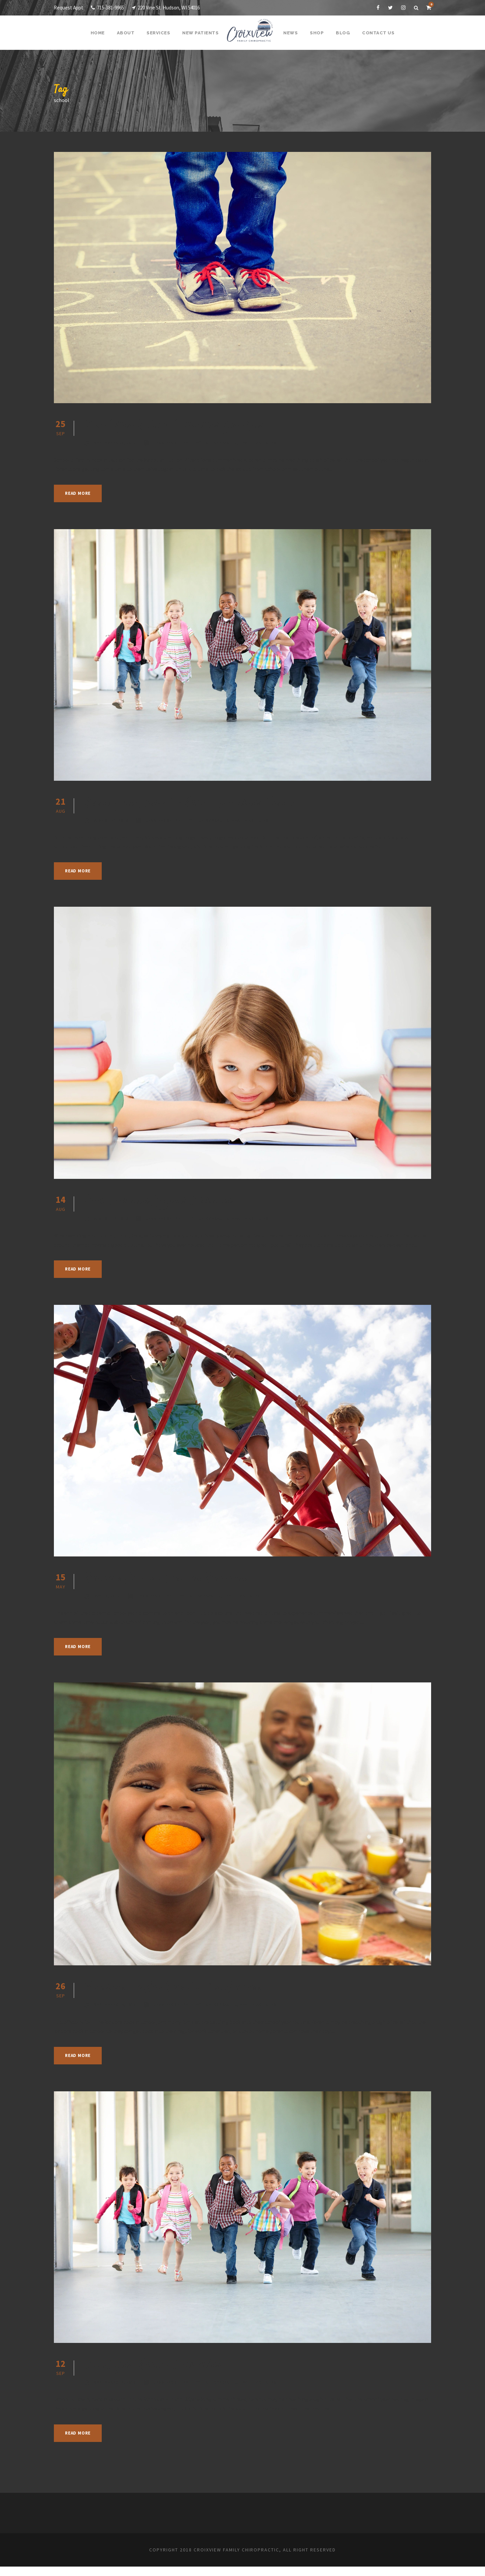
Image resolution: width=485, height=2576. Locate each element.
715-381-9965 (111, 7)
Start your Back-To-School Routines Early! (205, 803)
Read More (79, 493)
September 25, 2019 (116, 443)
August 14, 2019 (112, 1219)
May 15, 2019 (107, 1605)
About (129, 32)
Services (161, 32)
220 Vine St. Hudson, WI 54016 (177, 7)
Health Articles (266, 443)
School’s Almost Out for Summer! (179, 1588)
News (290, 32)
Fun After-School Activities (160, 2374)
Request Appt (69, 7)
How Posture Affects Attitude (166, 1201)
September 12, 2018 (116, 2391)
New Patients (202, 32)
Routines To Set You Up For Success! (187, 1996)
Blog (341, 32)
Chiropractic (228, 443)
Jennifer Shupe (175, 443)
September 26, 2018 (116, 2014)
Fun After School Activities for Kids (185, 425)
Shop (316, 32)
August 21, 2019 (112, 820)
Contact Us (375, 32)
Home (101, 32)
